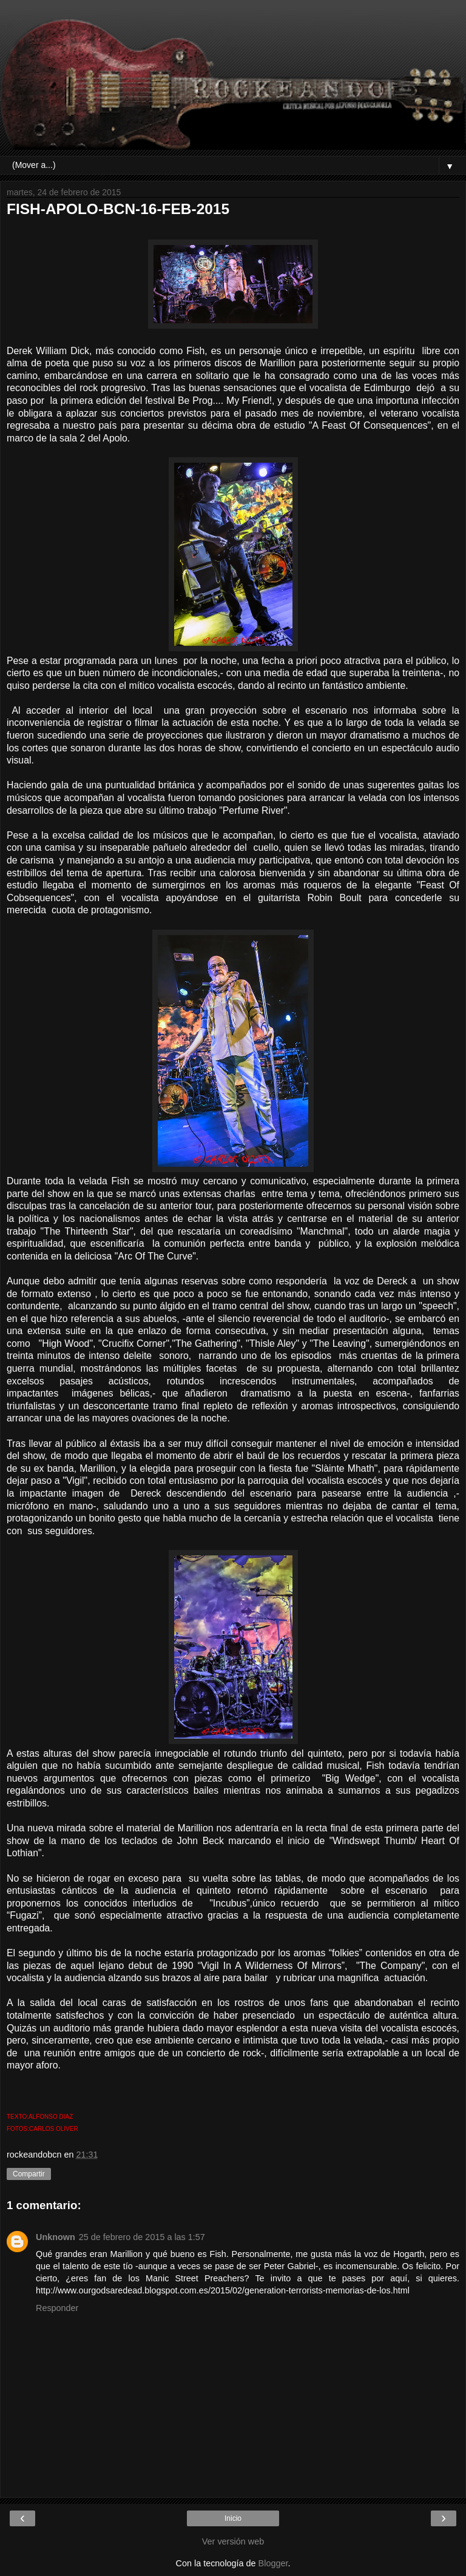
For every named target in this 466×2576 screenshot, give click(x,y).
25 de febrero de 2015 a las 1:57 (142, 2237)
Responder (57, 2308)
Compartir (29, 2174)
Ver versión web (233, 2541)
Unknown (55, 2237)
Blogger (273, 2563)
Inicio (233, 2518)
